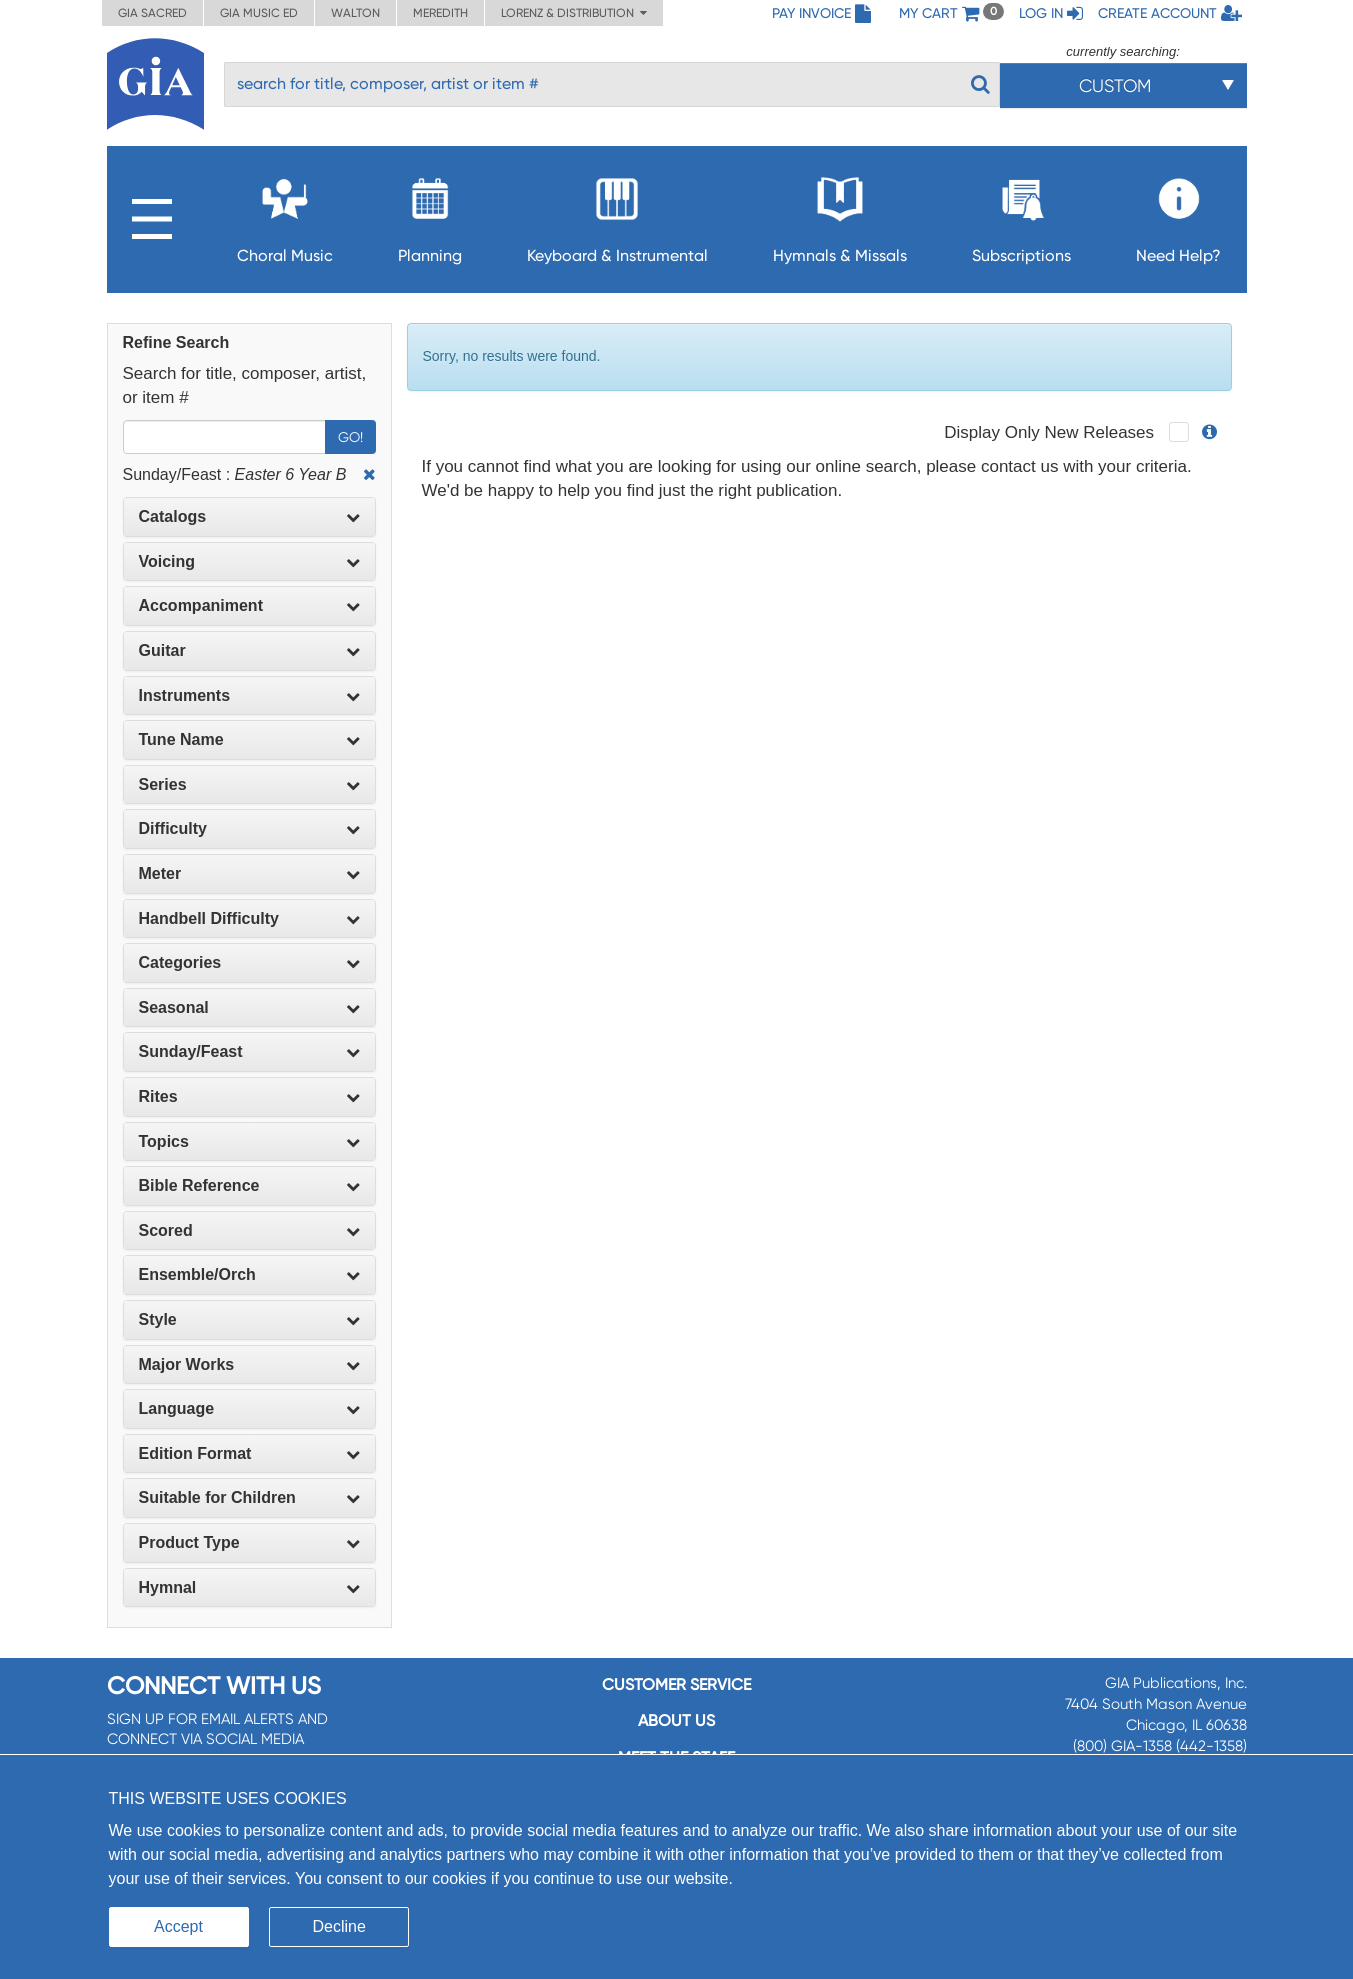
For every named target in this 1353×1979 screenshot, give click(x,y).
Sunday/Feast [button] (249, 1051)
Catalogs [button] (249, 516)
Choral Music (285, 214)
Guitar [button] (249, 650)
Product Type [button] (249, 1542)
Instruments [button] (249, 695)
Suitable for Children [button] (249, 1497)
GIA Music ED (259, 13)
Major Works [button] (249, 1364)
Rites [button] (249, 1096)
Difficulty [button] (249, 828)
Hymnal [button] (249, 1587)
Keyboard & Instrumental (617, 214)
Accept (178, 1926)
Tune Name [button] (249, 739)
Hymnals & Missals (840, 214)
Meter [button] (249, 873)
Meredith (440, 13)
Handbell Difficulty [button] (249, 918)
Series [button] (249, 784)
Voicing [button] (249, 561)
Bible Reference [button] (249, 1185)
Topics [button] (249, 1141)
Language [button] (249, 1408)
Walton (355, 13)
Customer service (676, 1684)
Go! (350, 437)
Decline (339, 1926)
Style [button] (249, 1319)
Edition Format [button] (249, 1453)
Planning (430, 214)
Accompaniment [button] (249, 605)
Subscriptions (1021, 214)
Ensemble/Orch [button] (249, 1274)
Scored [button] (249, 1230)
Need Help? (1178, 214)
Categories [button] (249, 962)
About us (676, 1720)
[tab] (249, 517)
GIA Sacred (152, 13)
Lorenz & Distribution (574, 13)
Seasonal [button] (249, 1007)
